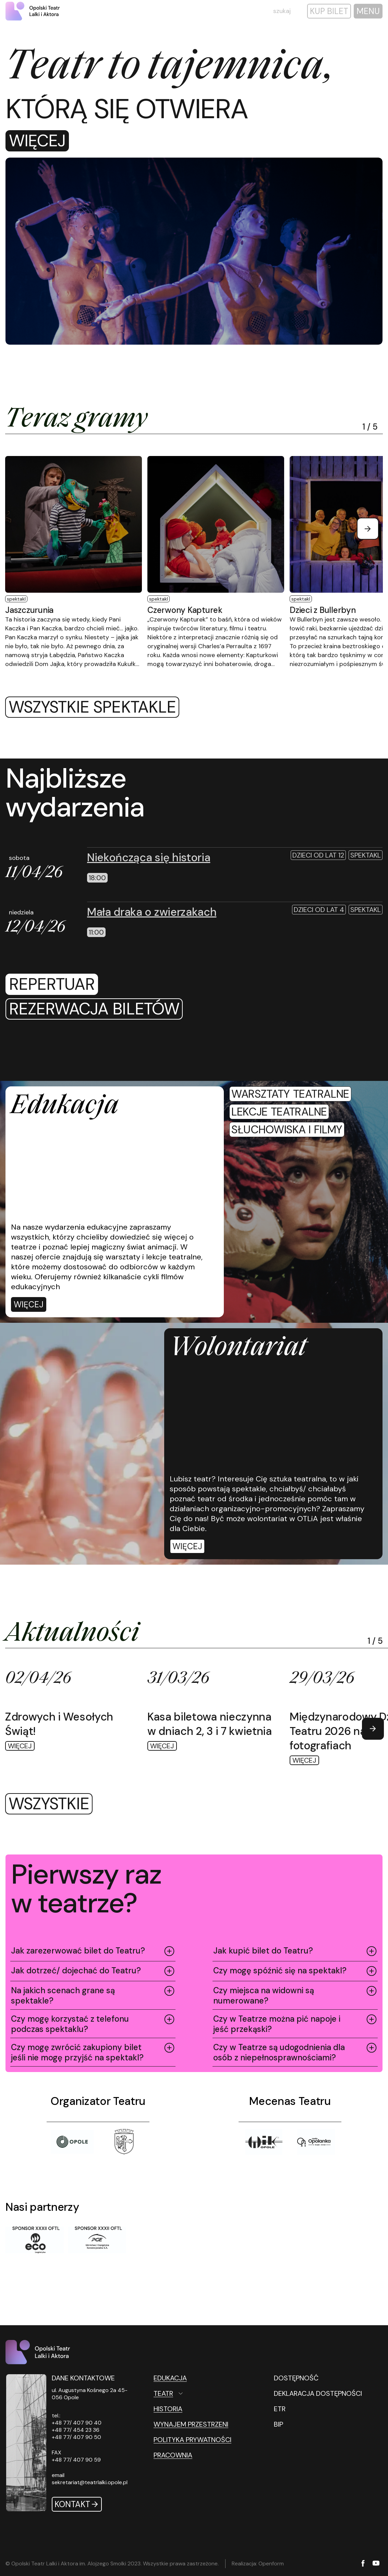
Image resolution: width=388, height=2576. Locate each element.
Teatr (163, 2393)
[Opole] (72, 2142)
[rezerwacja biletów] (94, 1009)
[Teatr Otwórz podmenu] (198, 2393)
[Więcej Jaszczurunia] (73, 562)
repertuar (52, 984)
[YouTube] (376, 2563)
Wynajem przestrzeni (191, 2424)
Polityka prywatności (192, 2439)
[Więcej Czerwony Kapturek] (215, 562)
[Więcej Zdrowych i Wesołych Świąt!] (69, 1710)
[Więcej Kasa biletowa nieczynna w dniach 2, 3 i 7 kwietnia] (211, 1710)
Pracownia (173, 2455)
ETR (280, 2409)
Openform (271, 2563)
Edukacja (170, 2378)
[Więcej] (28, 1304)
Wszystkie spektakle (92, 707)
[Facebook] (363, 2563)
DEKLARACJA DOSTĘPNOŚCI (318, 2393)
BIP (278, 2424)
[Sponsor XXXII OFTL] (34, 2240)
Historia (168, 2409)
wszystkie (49, 1803)
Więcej (37, 140)
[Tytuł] (124, 2142)
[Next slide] (368, 529)
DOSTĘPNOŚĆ (296, 2378)
